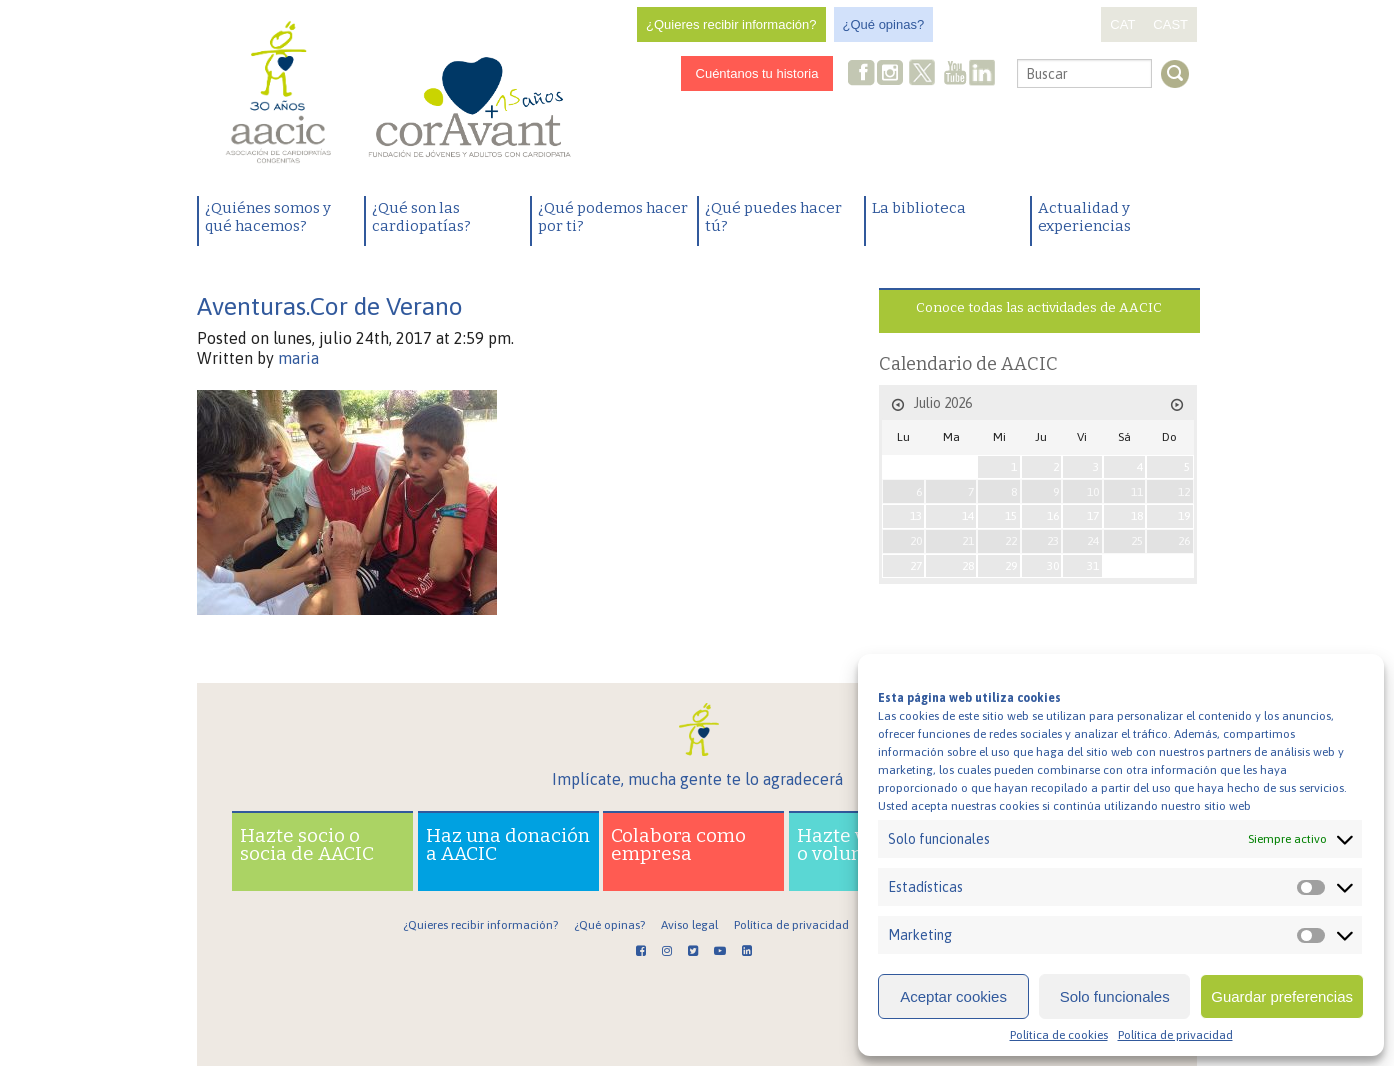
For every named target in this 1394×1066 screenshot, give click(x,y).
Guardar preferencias (1282, 996)
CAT (1122, 24)
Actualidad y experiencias (1084, 217)
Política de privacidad (1175, 1035)
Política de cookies (1059, 1035)
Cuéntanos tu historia (757, 73)
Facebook (862, 74)
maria (298, 358)
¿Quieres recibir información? (731, 24)
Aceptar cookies (953, 996)
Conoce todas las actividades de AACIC (1039, 307)
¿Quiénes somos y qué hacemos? (268, 217)
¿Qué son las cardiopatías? (421, 217)
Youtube (955, 74)
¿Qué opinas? (884, 24)
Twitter (923, 75)
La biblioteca (919, 208)
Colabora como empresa (678, 844)
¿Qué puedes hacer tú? (773, 217)
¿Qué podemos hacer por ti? (613, 217)
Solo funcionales (1115, 996)
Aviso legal (689, 925)
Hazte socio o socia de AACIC (307, 844)
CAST (1170, 24)
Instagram (892, 74)
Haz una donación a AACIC (508, 844)
